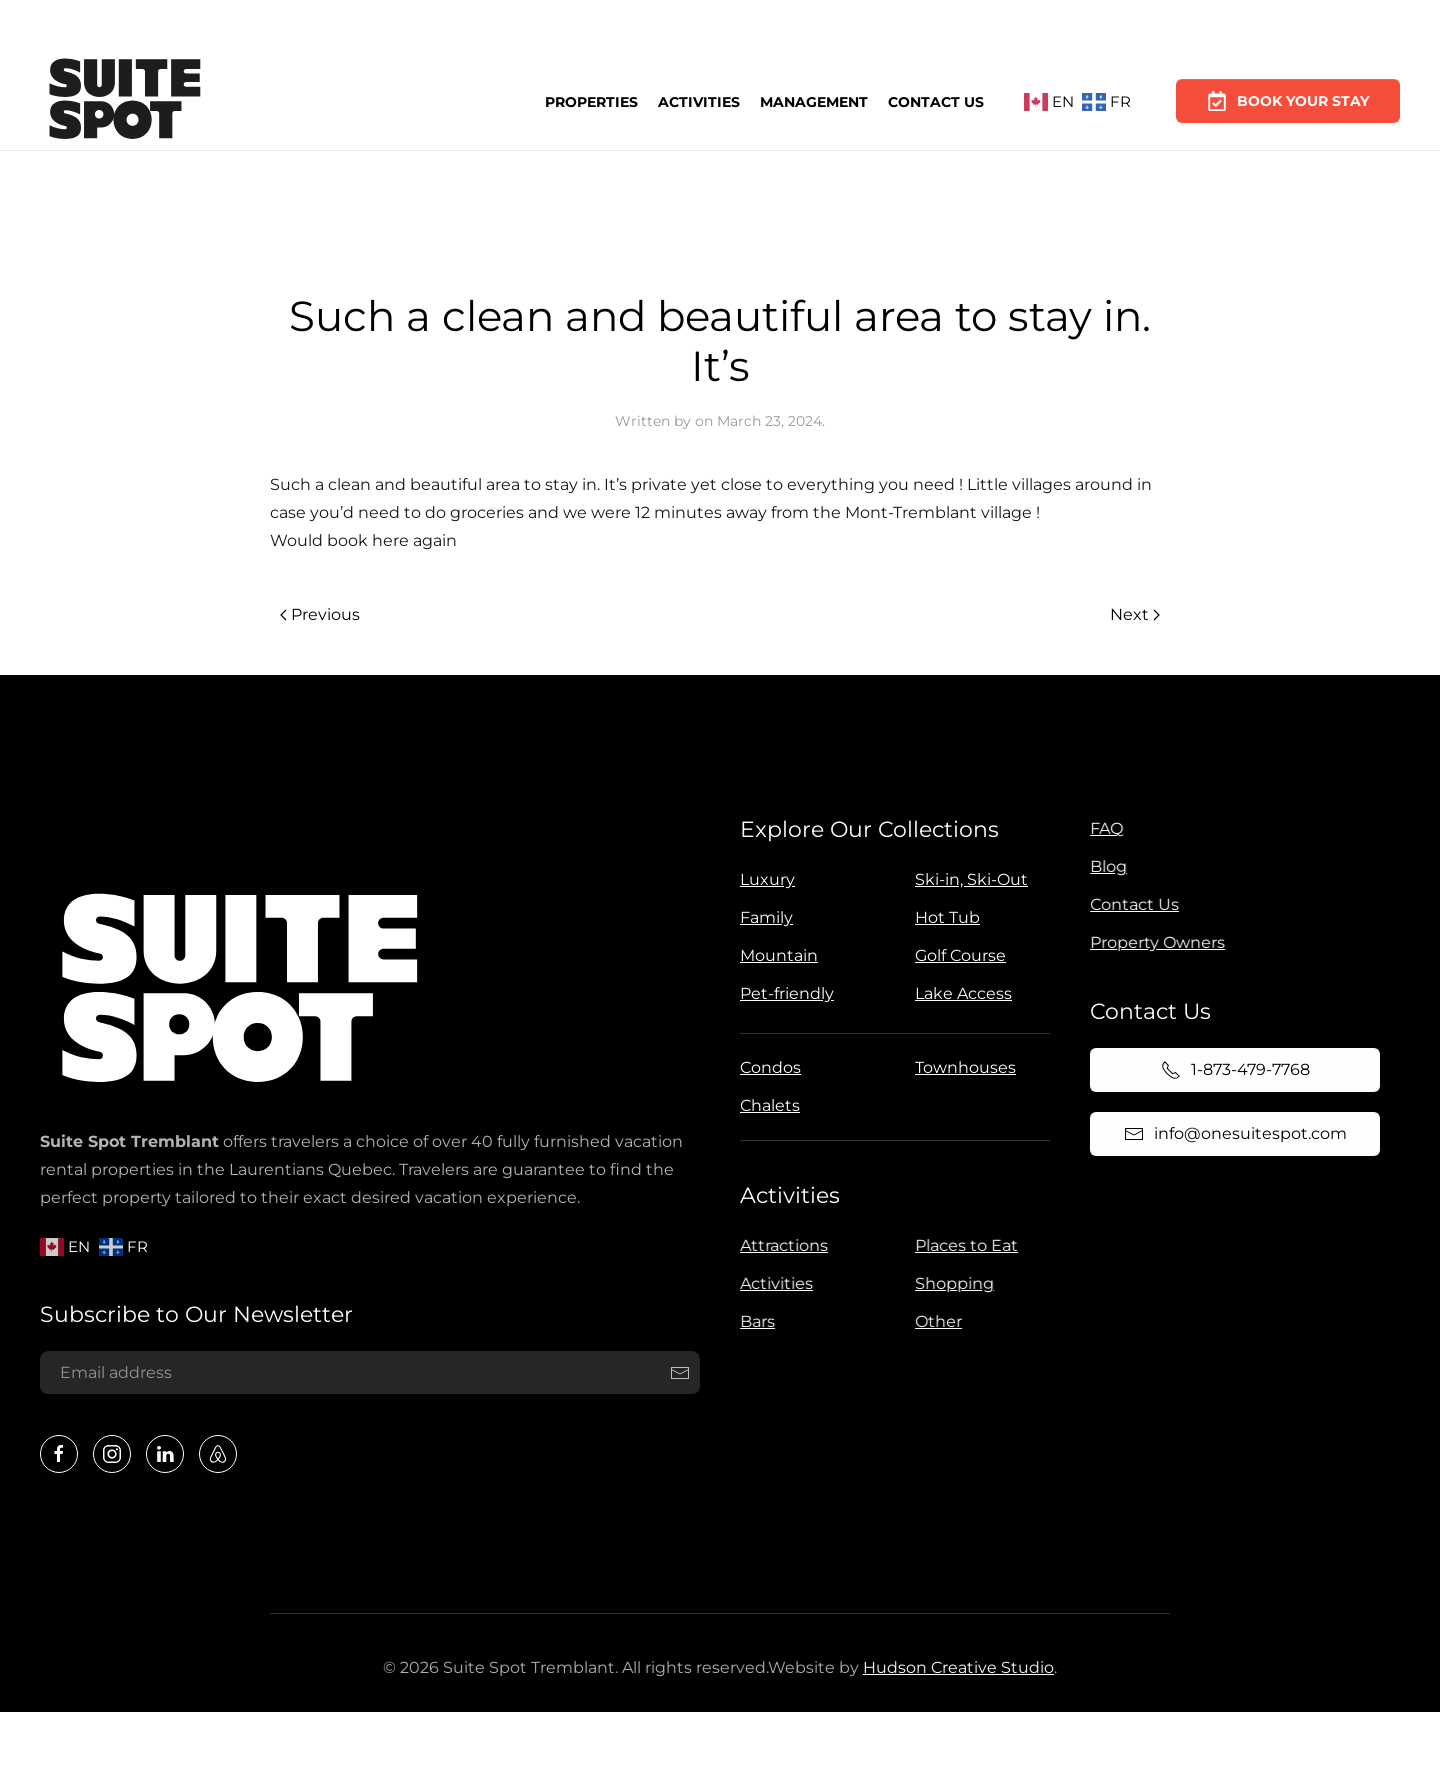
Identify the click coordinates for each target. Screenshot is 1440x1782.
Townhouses (962, 1067)
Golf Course (957, 955)
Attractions (780, 1245)
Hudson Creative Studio (953, 1667)
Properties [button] (591, 101)
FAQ (1102, 828)
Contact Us (936, 99)
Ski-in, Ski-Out (968, 879)
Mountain (776, 955)
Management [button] (814, 100)
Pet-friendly (784, 993)
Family (763, 917)
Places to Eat (962, 1245)
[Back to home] (125, 102)
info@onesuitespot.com (1230, 1134)
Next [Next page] (1135, 614)
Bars (753, 1321)
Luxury (764, 879)
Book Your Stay (1288, 92)
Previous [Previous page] (320, 614)
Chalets (767, 1105)
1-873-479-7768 (1230, 1070)
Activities (699, 101)
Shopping (950, 1283)
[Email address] (368, 1373)
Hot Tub (944, 917)
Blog (1104, 866)
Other (934, 1321)
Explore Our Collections (866, 829)
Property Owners (1153, 942)
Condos (767, 1067)
